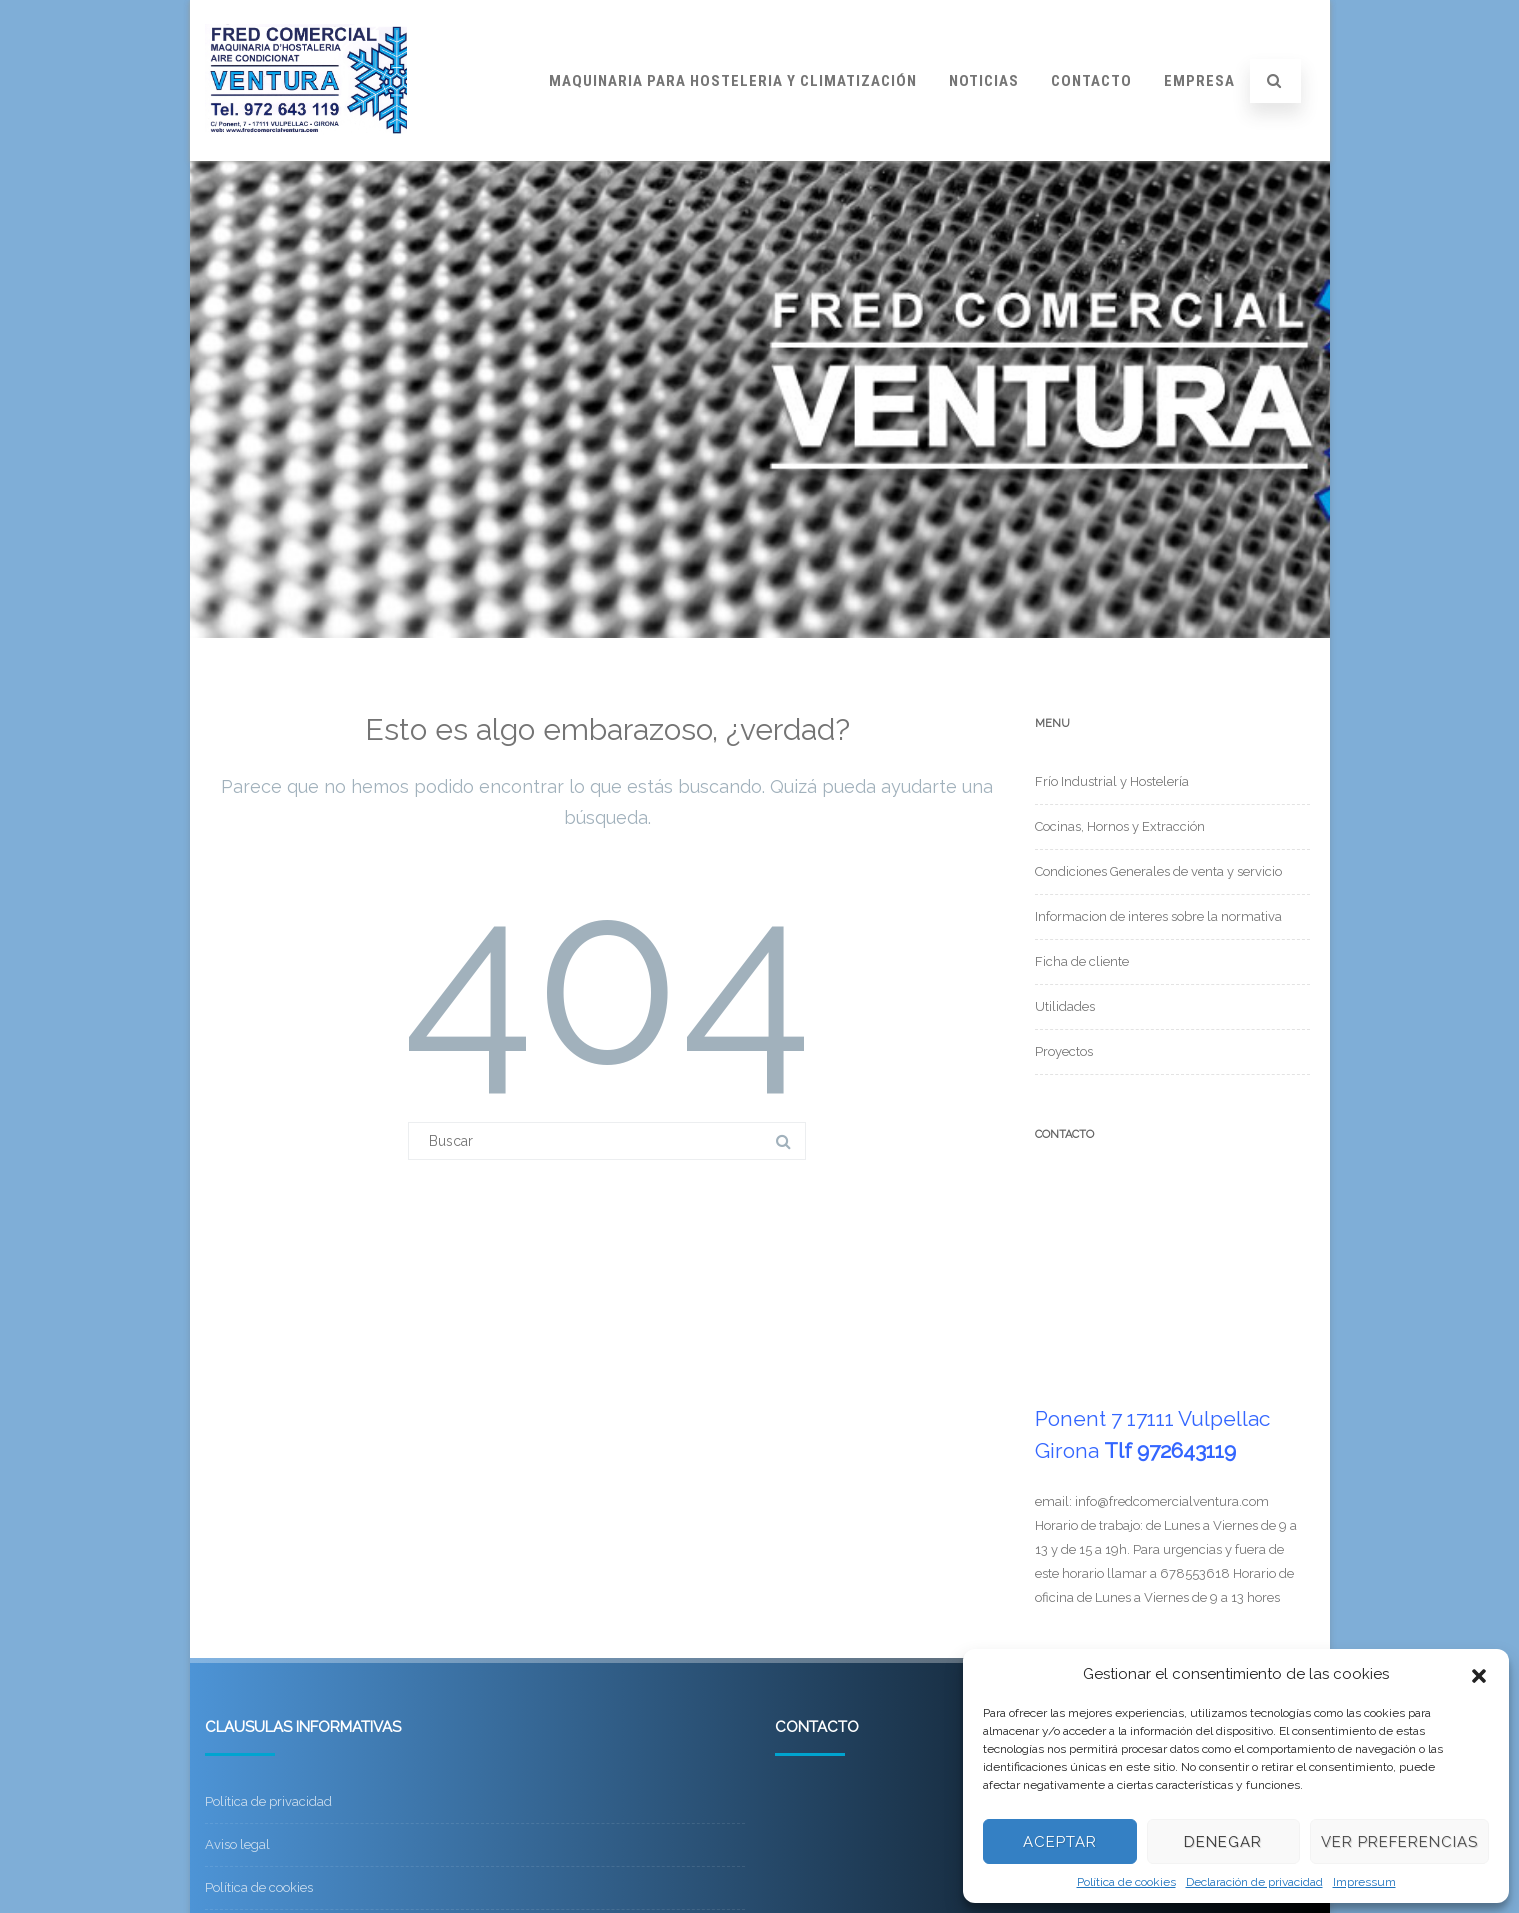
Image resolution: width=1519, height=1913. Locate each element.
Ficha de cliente (1082, 961)
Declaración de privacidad (1254, 1882)
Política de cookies (1126, 1882)
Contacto (1091, 81)
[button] (1479, 1674)
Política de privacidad (268, 1801)
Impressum (1364, 1882)
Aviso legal (237, 1844)
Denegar (1223, 1842)
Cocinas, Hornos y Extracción (1120, 826)
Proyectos (1064, 1051)
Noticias (984, 81)
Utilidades (1065, 1006)
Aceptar (1060, 1842)
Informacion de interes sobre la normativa (1158, 916)
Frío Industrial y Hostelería (1112, 781)
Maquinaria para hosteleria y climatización (733, 81)
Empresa (1199, 81)
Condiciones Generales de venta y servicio (1158, 871)
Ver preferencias (1399, 1842)
